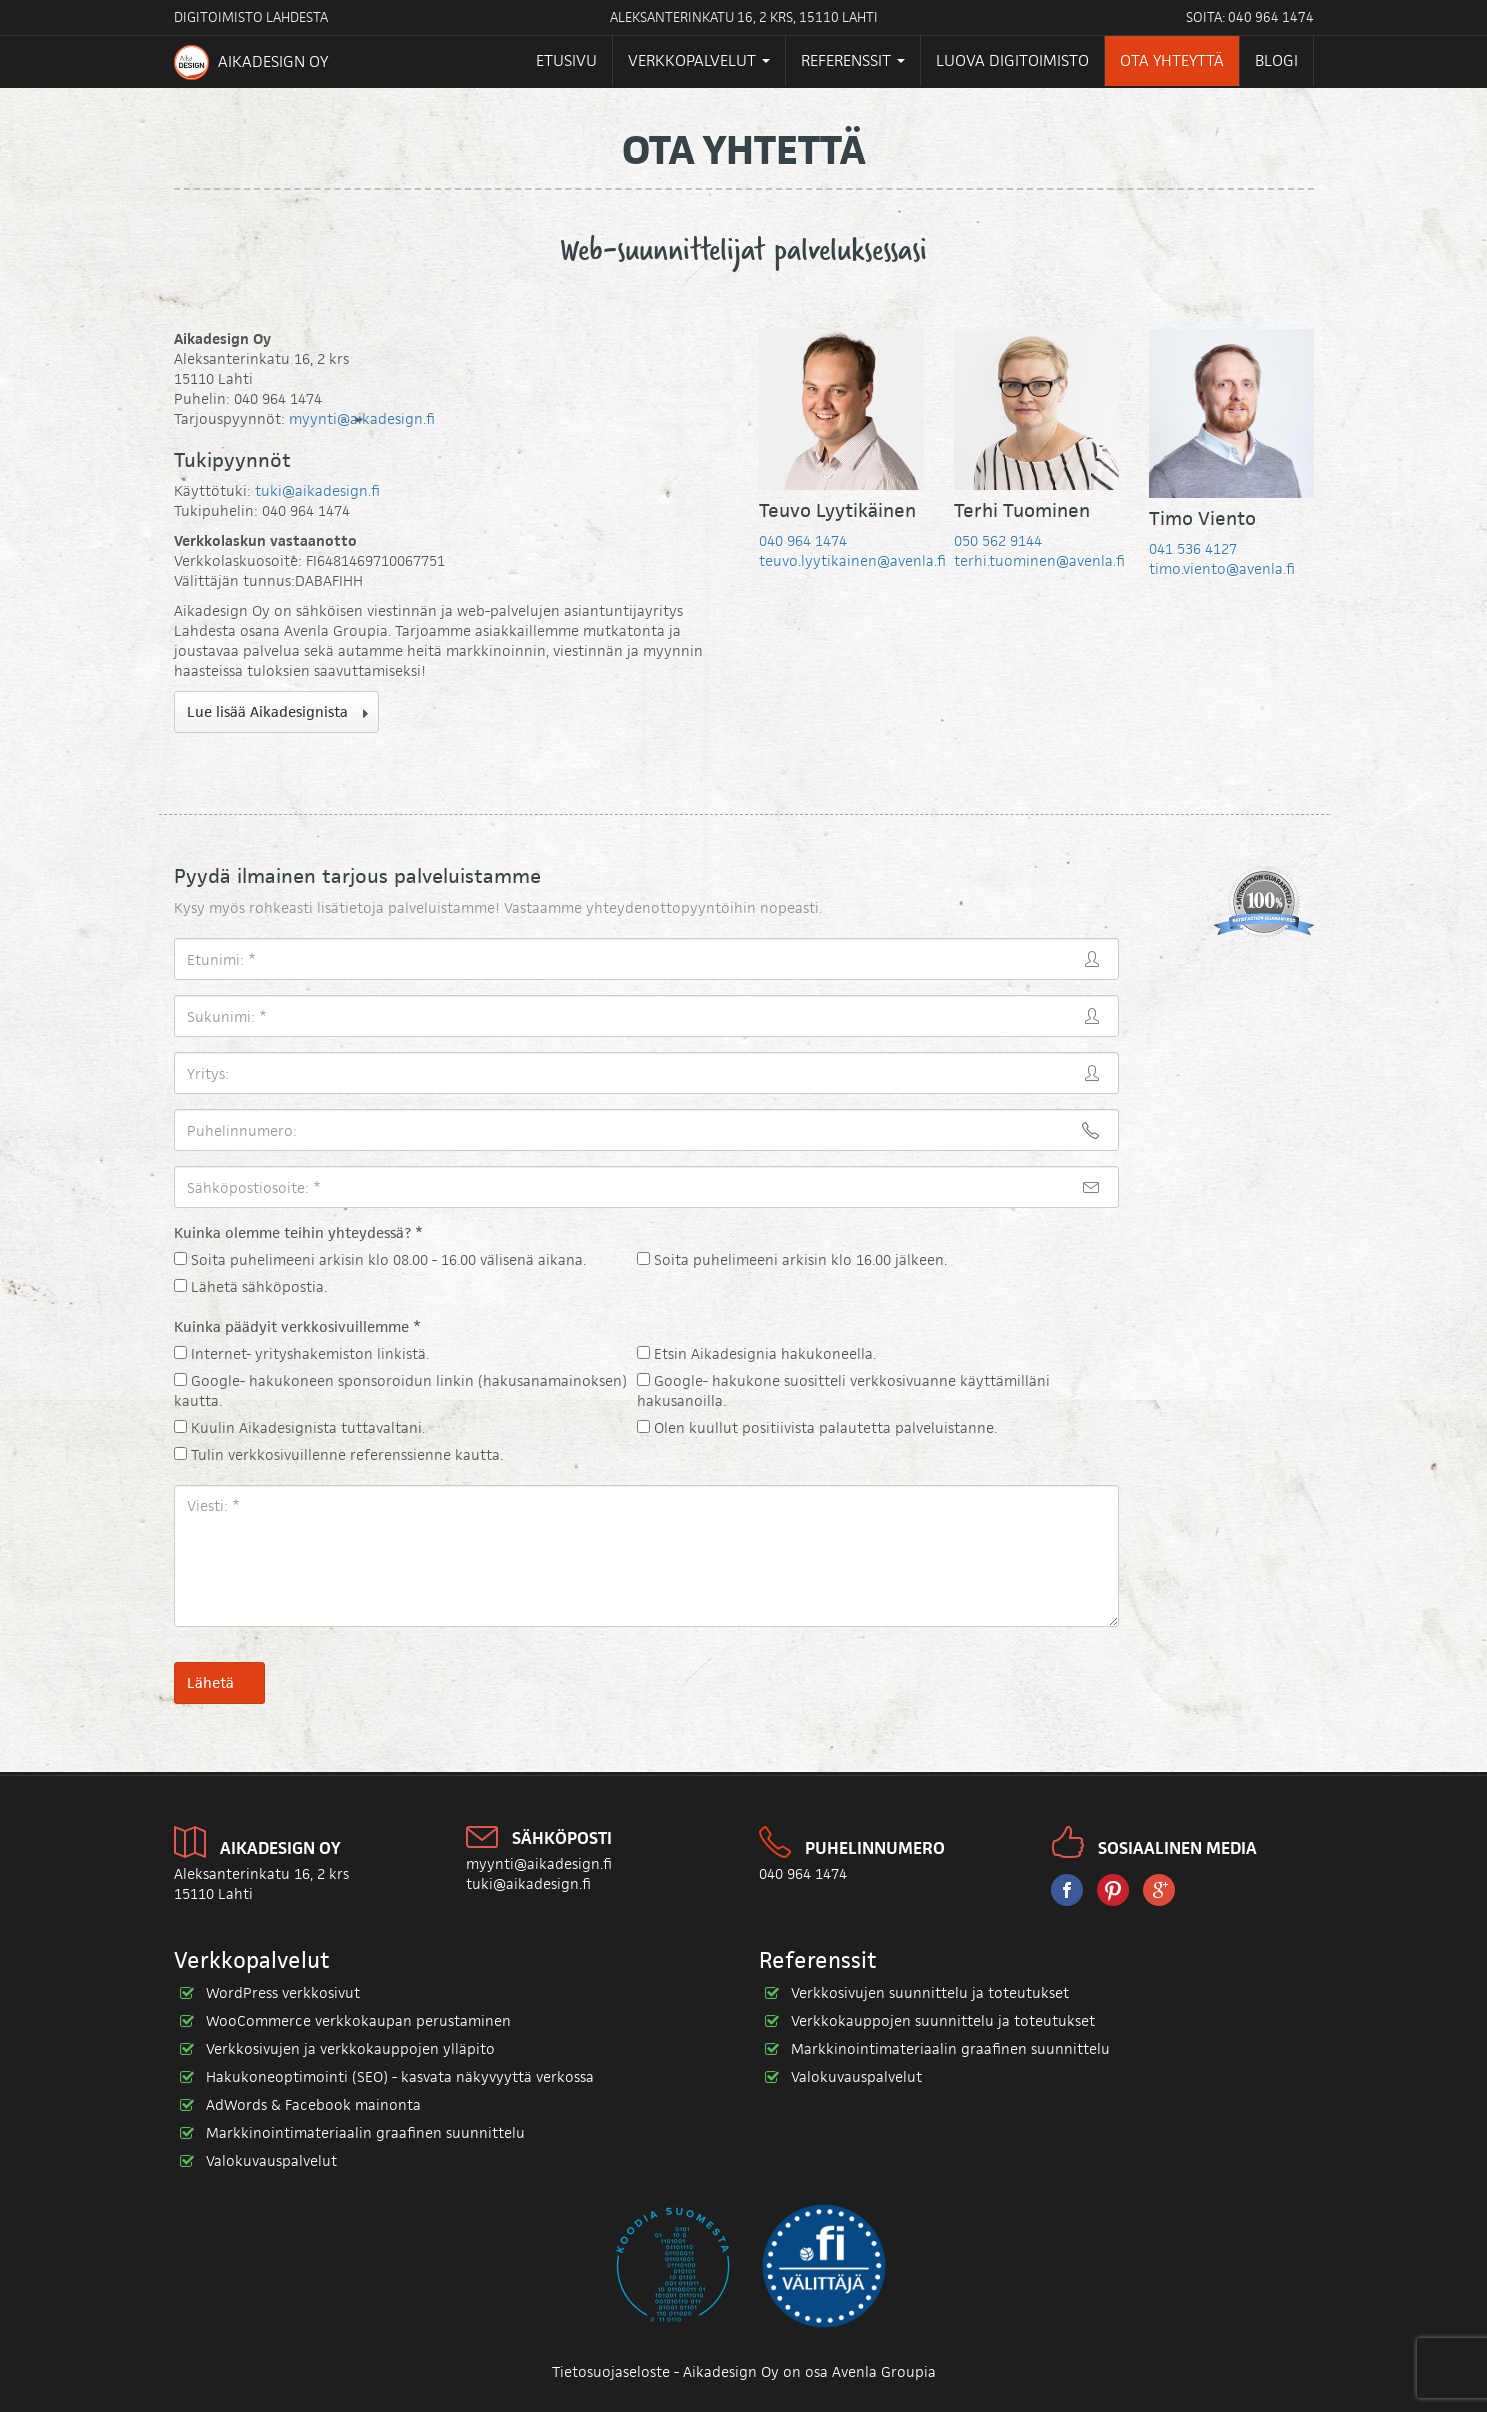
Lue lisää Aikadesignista (267, 711)
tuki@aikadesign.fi (317, 490)
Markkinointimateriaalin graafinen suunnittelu (365, 2132)
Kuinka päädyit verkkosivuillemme (297, 1326)
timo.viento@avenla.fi (1222, 568)
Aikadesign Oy (251, 62)
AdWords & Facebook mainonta (313, 2104)
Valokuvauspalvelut (271, 2160)
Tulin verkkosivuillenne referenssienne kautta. (338, 1454)
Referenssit (853, 60)
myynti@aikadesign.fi (362, 418)
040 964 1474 (803, 540)
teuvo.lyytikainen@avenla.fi (852, 560)
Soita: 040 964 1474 (1250, 17)
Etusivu (566, 60)
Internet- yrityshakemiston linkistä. (301, 1353)
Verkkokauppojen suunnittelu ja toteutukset (943, 2020)
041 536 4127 (1193, 548)
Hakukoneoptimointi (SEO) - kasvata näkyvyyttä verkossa (400, 2076)
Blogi (1276, 60)
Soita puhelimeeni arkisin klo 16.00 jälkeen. (792, 1259)
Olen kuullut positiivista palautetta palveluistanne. (817, 1427)
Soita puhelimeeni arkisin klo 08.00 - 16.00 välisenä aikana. (380, 1259)
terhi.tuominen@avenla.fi (1039, 560)
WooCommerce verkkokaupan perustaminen (358, 2020)
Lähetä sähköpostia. (250, 1286)
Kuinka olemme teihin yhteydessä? (298, 1232)
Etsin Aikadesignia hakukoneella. (756, 1353)
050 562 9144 (998, 540)
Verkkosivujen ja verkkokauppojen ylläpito (350, 2048)
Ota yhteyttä (1172, 60)
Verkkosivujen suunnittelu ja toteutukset (930, 1992)
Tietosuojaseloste (611, 2371)
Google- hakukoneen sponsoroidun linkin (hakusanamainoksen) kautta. (400, 1390)
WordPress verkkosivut (283, 1992)
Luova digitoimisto (1012, 60)
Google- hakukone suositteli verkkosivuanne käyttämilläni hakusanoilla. (843, 1390)
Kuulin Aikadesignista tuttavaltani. (299, 1427)
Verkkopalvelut (699, 60)
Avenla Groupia (884, 2371)
